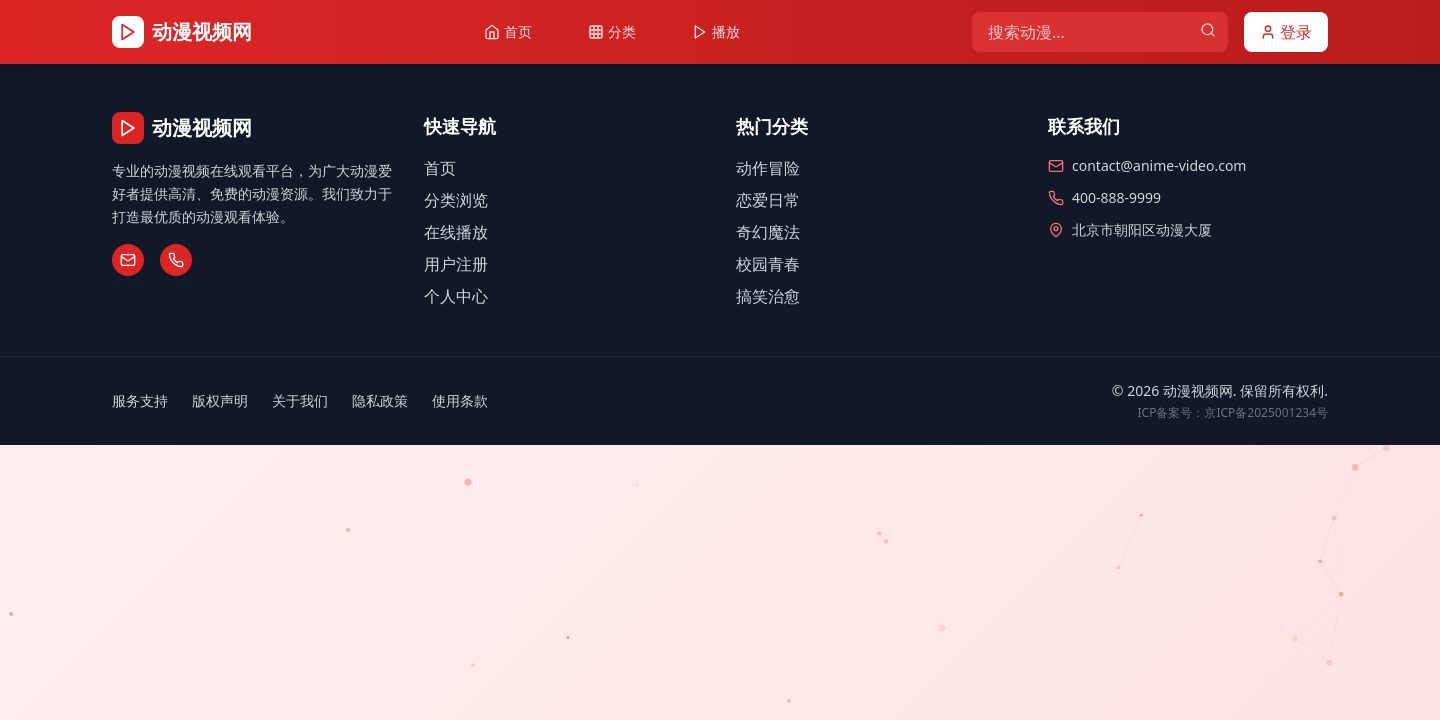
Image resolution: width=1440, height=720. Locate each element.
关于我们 (300, 400)
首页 (440, 168)
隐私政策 (380, 400)
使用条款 (460, 400)
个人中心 (456, 296)
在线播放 (456, 232)
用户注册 (456, 264)
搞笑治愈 (768, 296)
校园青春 (768, 264)
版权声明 (220, 400)
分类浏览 (456, 200)
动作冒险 (768, 168)
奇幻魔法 (768, 232)
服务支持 (140, 400)
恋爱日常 (768, 200)
